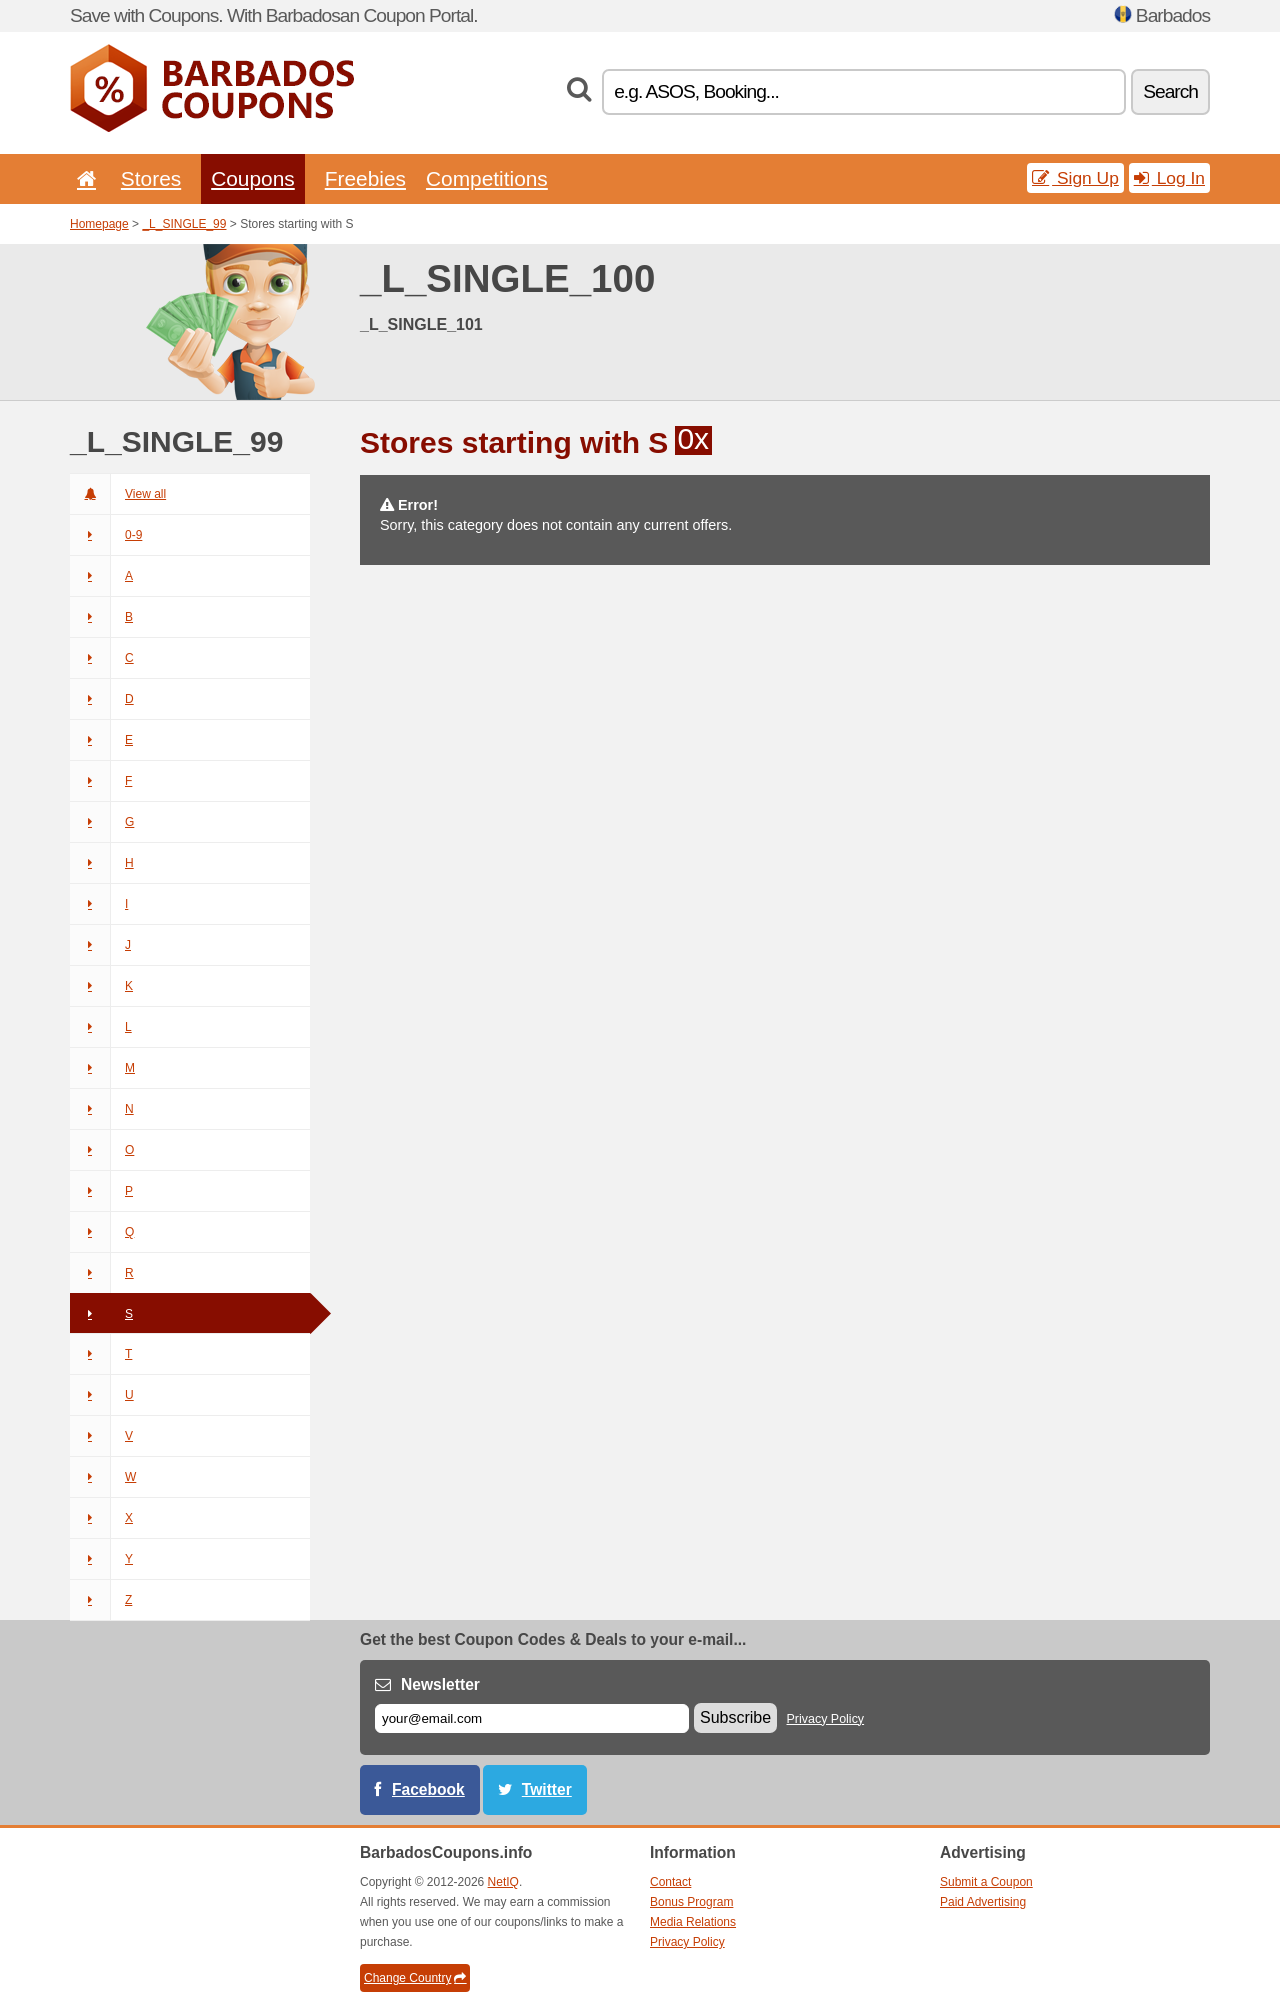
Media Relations (693, 1922)
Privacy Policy (826, 1719)
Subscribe (735, 1717)
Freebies (365, 178)
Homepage (99, 224)
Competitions (487, 178)
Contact (670, 1882)
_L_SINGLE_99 (184, 224)
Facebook (428, 1789)
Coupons (253, 178)
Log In (1169, 178)
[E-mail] (532, 1718)
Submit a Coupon (986, 1882)
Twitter (547, 1789)
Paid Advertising (983, 1902)
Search (1170, 91)
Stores (151, 178)
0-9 (106, 535)
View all (118, 494)
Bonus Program (691, 1902)
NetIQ (503, 1882)
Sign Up (1075, 178)
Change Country (415, 1978)
